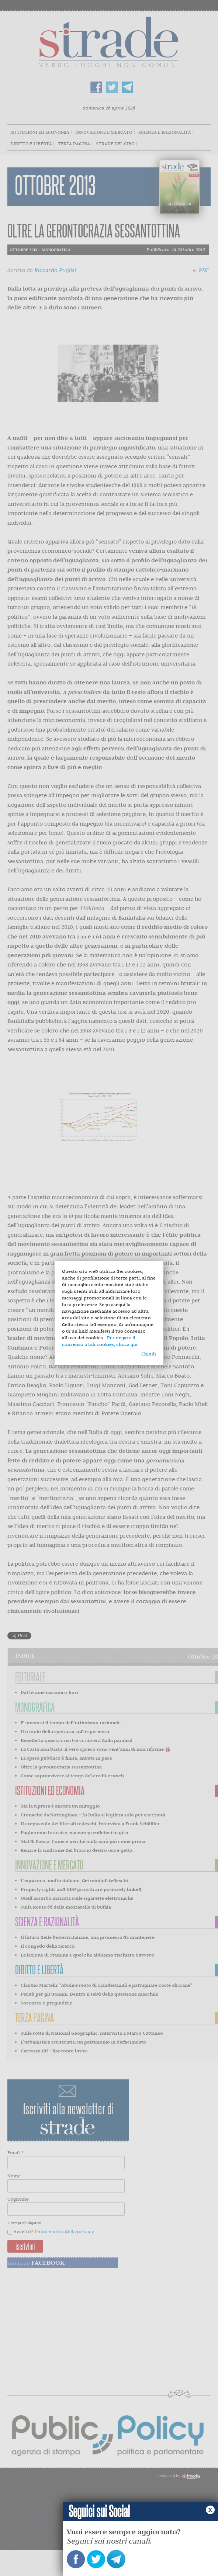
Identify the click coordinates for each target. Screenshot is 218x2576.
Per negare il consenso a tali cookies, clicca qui (100, 1340)
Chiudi (148, 1354)
